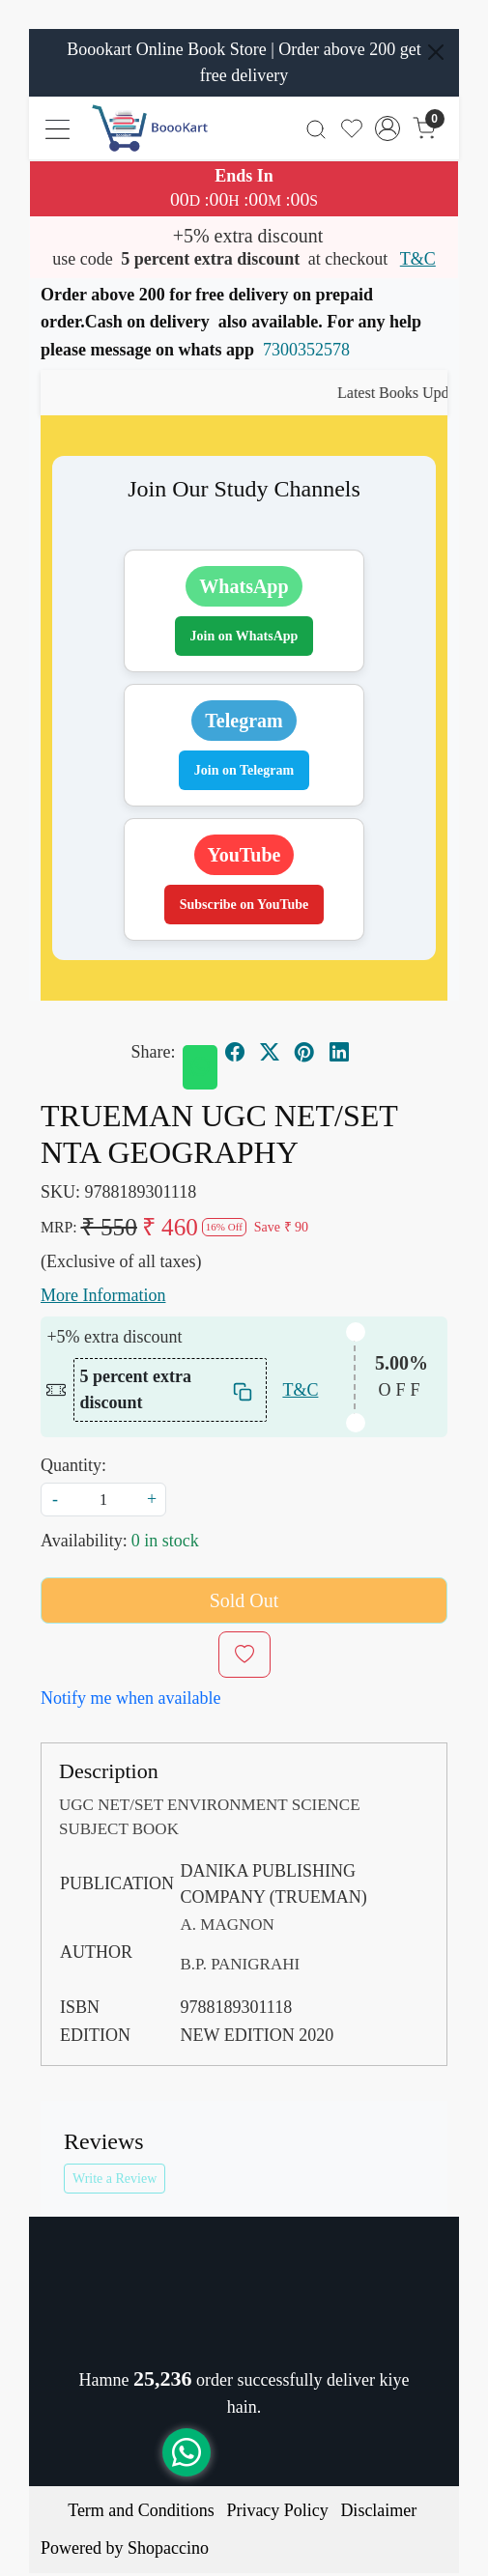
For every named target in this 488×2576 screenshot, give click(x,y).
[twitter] (269, 1053)
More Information (103, 1295)
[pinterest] (304, 1053)
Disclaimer (378, 2510)
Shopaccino (168, 2548)
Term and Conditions (141, 2510)
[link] (315, 128)
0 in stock (165, 1540)
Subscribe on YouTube (244, 904)
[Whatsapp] (200, 1067)
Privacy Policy (277, 2510)
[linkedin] (339, 1053)
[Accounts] (388, 128)
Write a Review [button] (114, 2178)
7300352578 (306, 349)
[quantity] (103, 1499)
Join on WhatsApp (244, 636)
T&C (418, 259)
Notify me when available (130, 1698)
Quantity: (73, 1465)
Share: (153, 1052)
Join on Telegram (244, 770)
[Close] (436, 52)
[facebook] (234, 1053)
